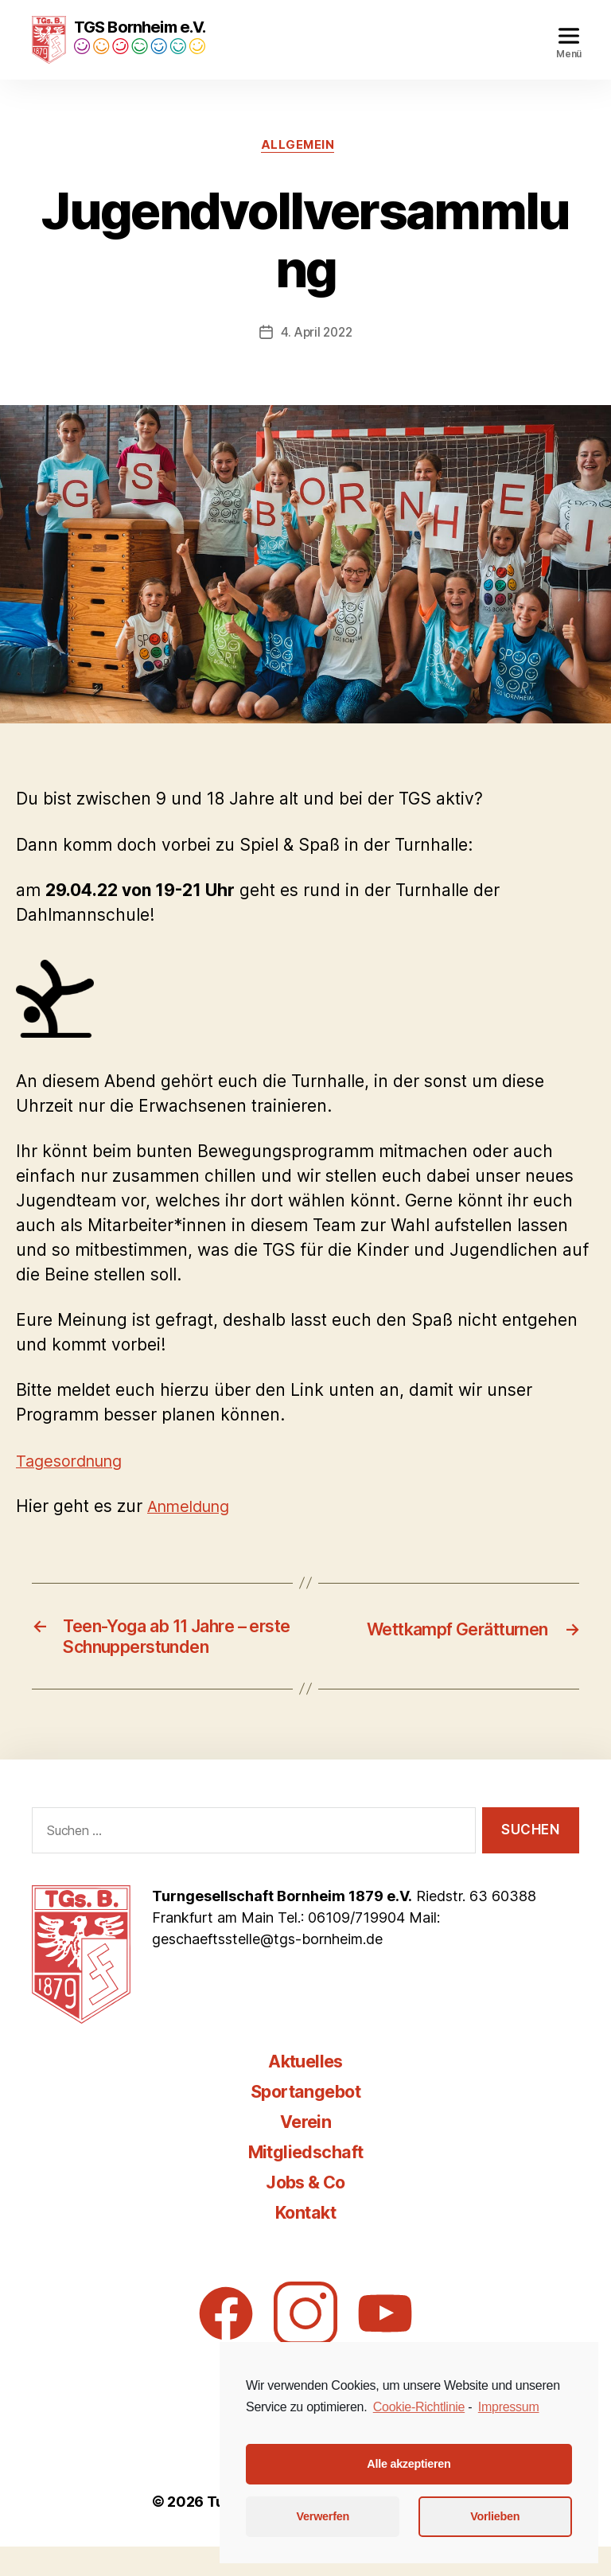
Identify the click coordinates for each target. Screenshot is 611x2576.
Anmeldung (193, 1530)
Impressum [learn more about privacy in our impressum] (508, 2407)
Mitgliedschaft (306, 2180)
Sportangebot (305, 2120)
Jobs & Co (305, 2211)
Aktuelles (305, 2090)
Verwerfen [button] (323, 2516)
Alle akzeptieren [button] (408, 2463)
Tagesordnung (73, 1485)
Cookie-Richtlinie (419, 2407)
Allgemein (297, 169)
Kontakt (305, 2241)
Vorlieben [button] (495, 2516)
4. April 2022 (316, 356)
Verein (305, 2150)
